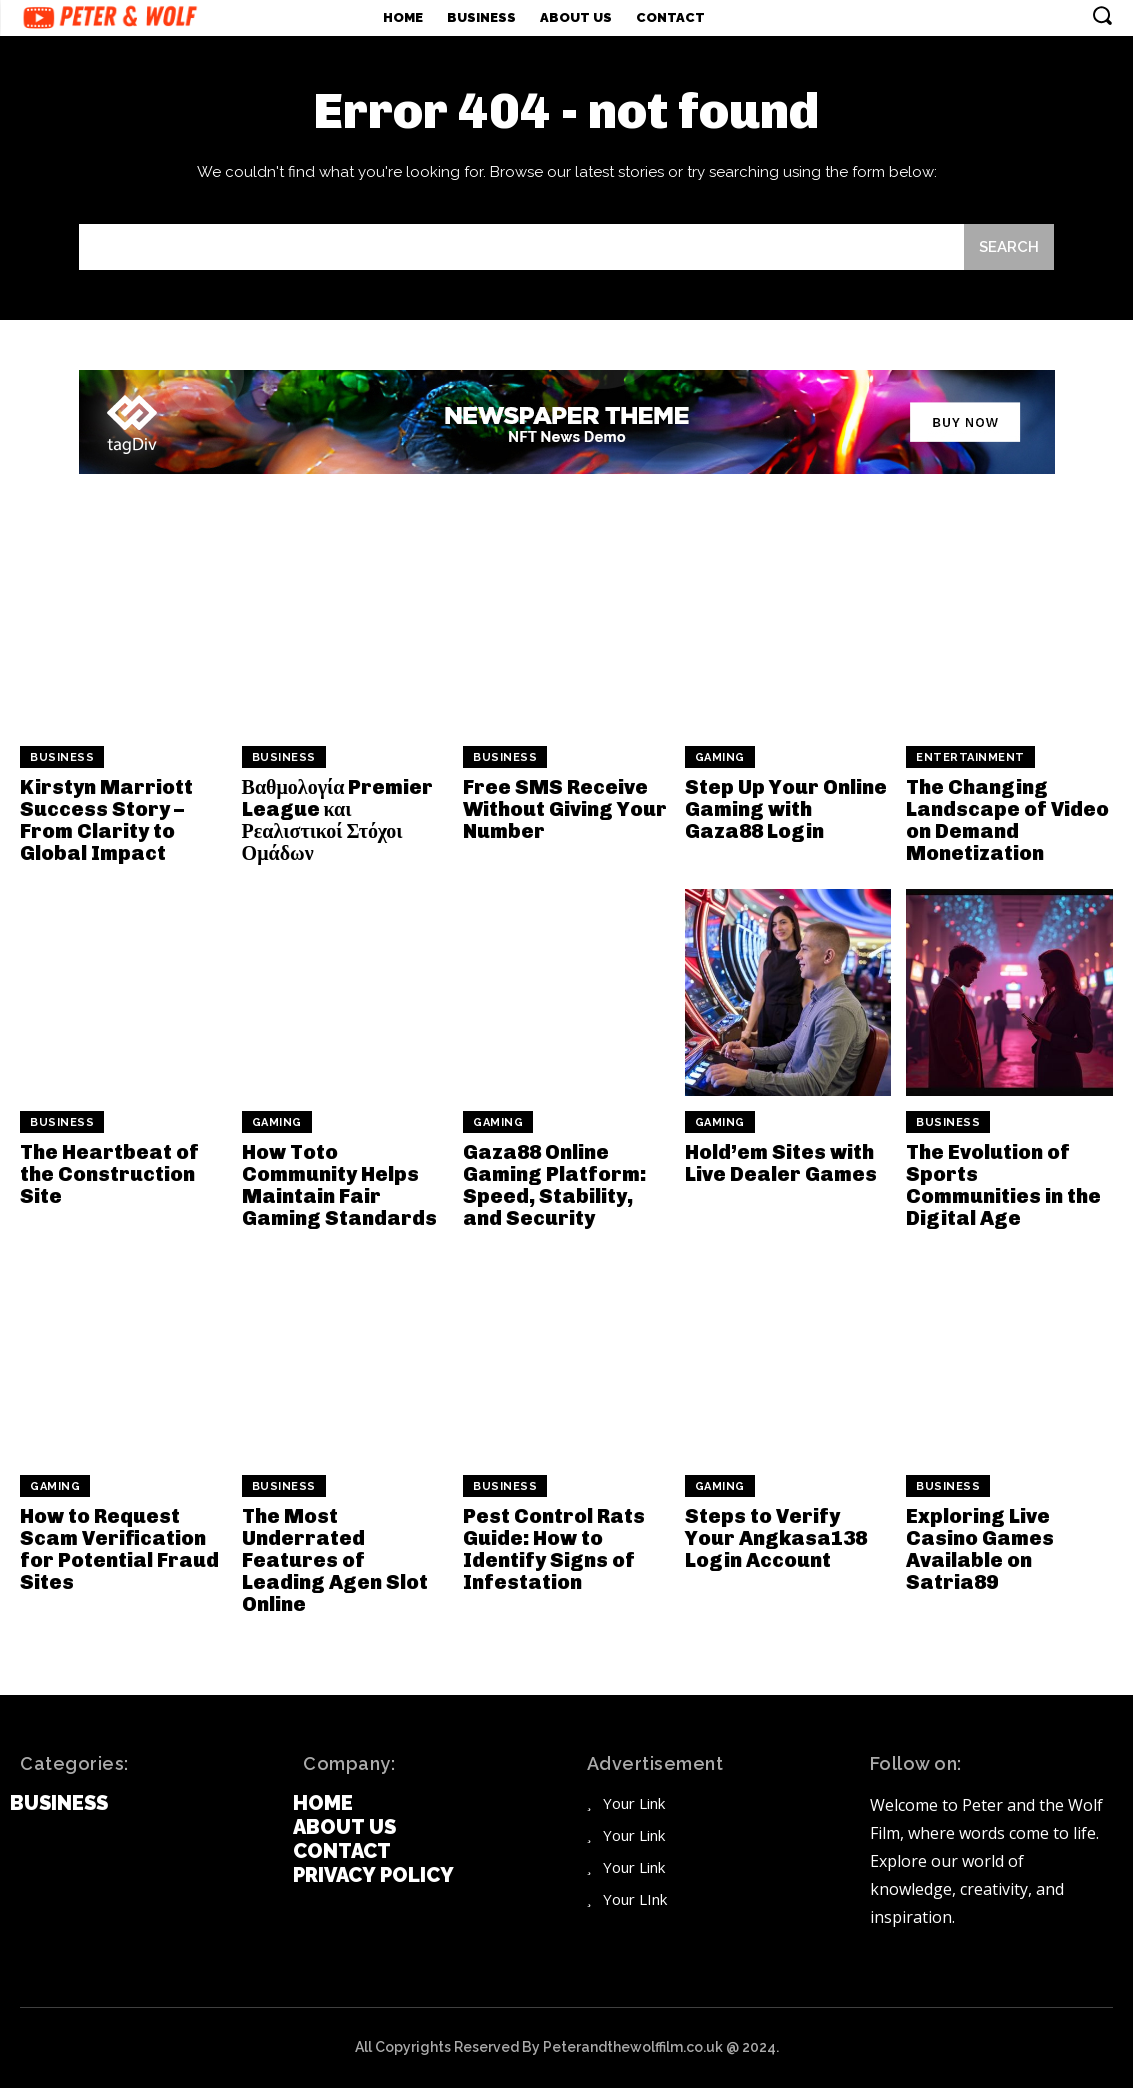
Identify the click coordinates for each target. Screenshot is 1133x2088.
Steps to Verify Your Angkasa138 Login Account (776, 1538)
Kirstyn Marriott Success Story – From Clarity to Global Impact (106, 820)
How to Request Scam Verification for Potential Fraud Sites (119, 1549)
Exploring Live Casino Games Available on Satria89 (980, 1549)
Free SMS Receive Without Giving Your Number (565, 809)
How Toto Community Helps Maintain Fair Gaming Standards (339, 1185)
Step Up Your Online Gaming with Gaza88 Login (786, 809)
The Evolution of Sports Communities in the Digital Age (1003, 1185)
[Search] (1009, 247)
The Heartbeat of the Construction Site (109, 1174)
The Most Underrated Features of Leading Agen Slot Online (335, 1560)
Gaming (720, 757)
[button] (1102, 15)
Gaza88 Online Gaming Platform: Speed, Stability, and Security (554, 1185)
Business (62, 757)
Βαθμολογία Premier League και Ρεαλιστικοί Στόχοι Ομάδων (338, 820)
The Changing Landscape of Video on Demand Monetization (1007, 820)
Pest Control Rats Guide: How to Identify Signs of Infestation (554, 1549)
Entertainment (970, 757)
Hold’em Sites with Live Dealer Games (781, 1163)
